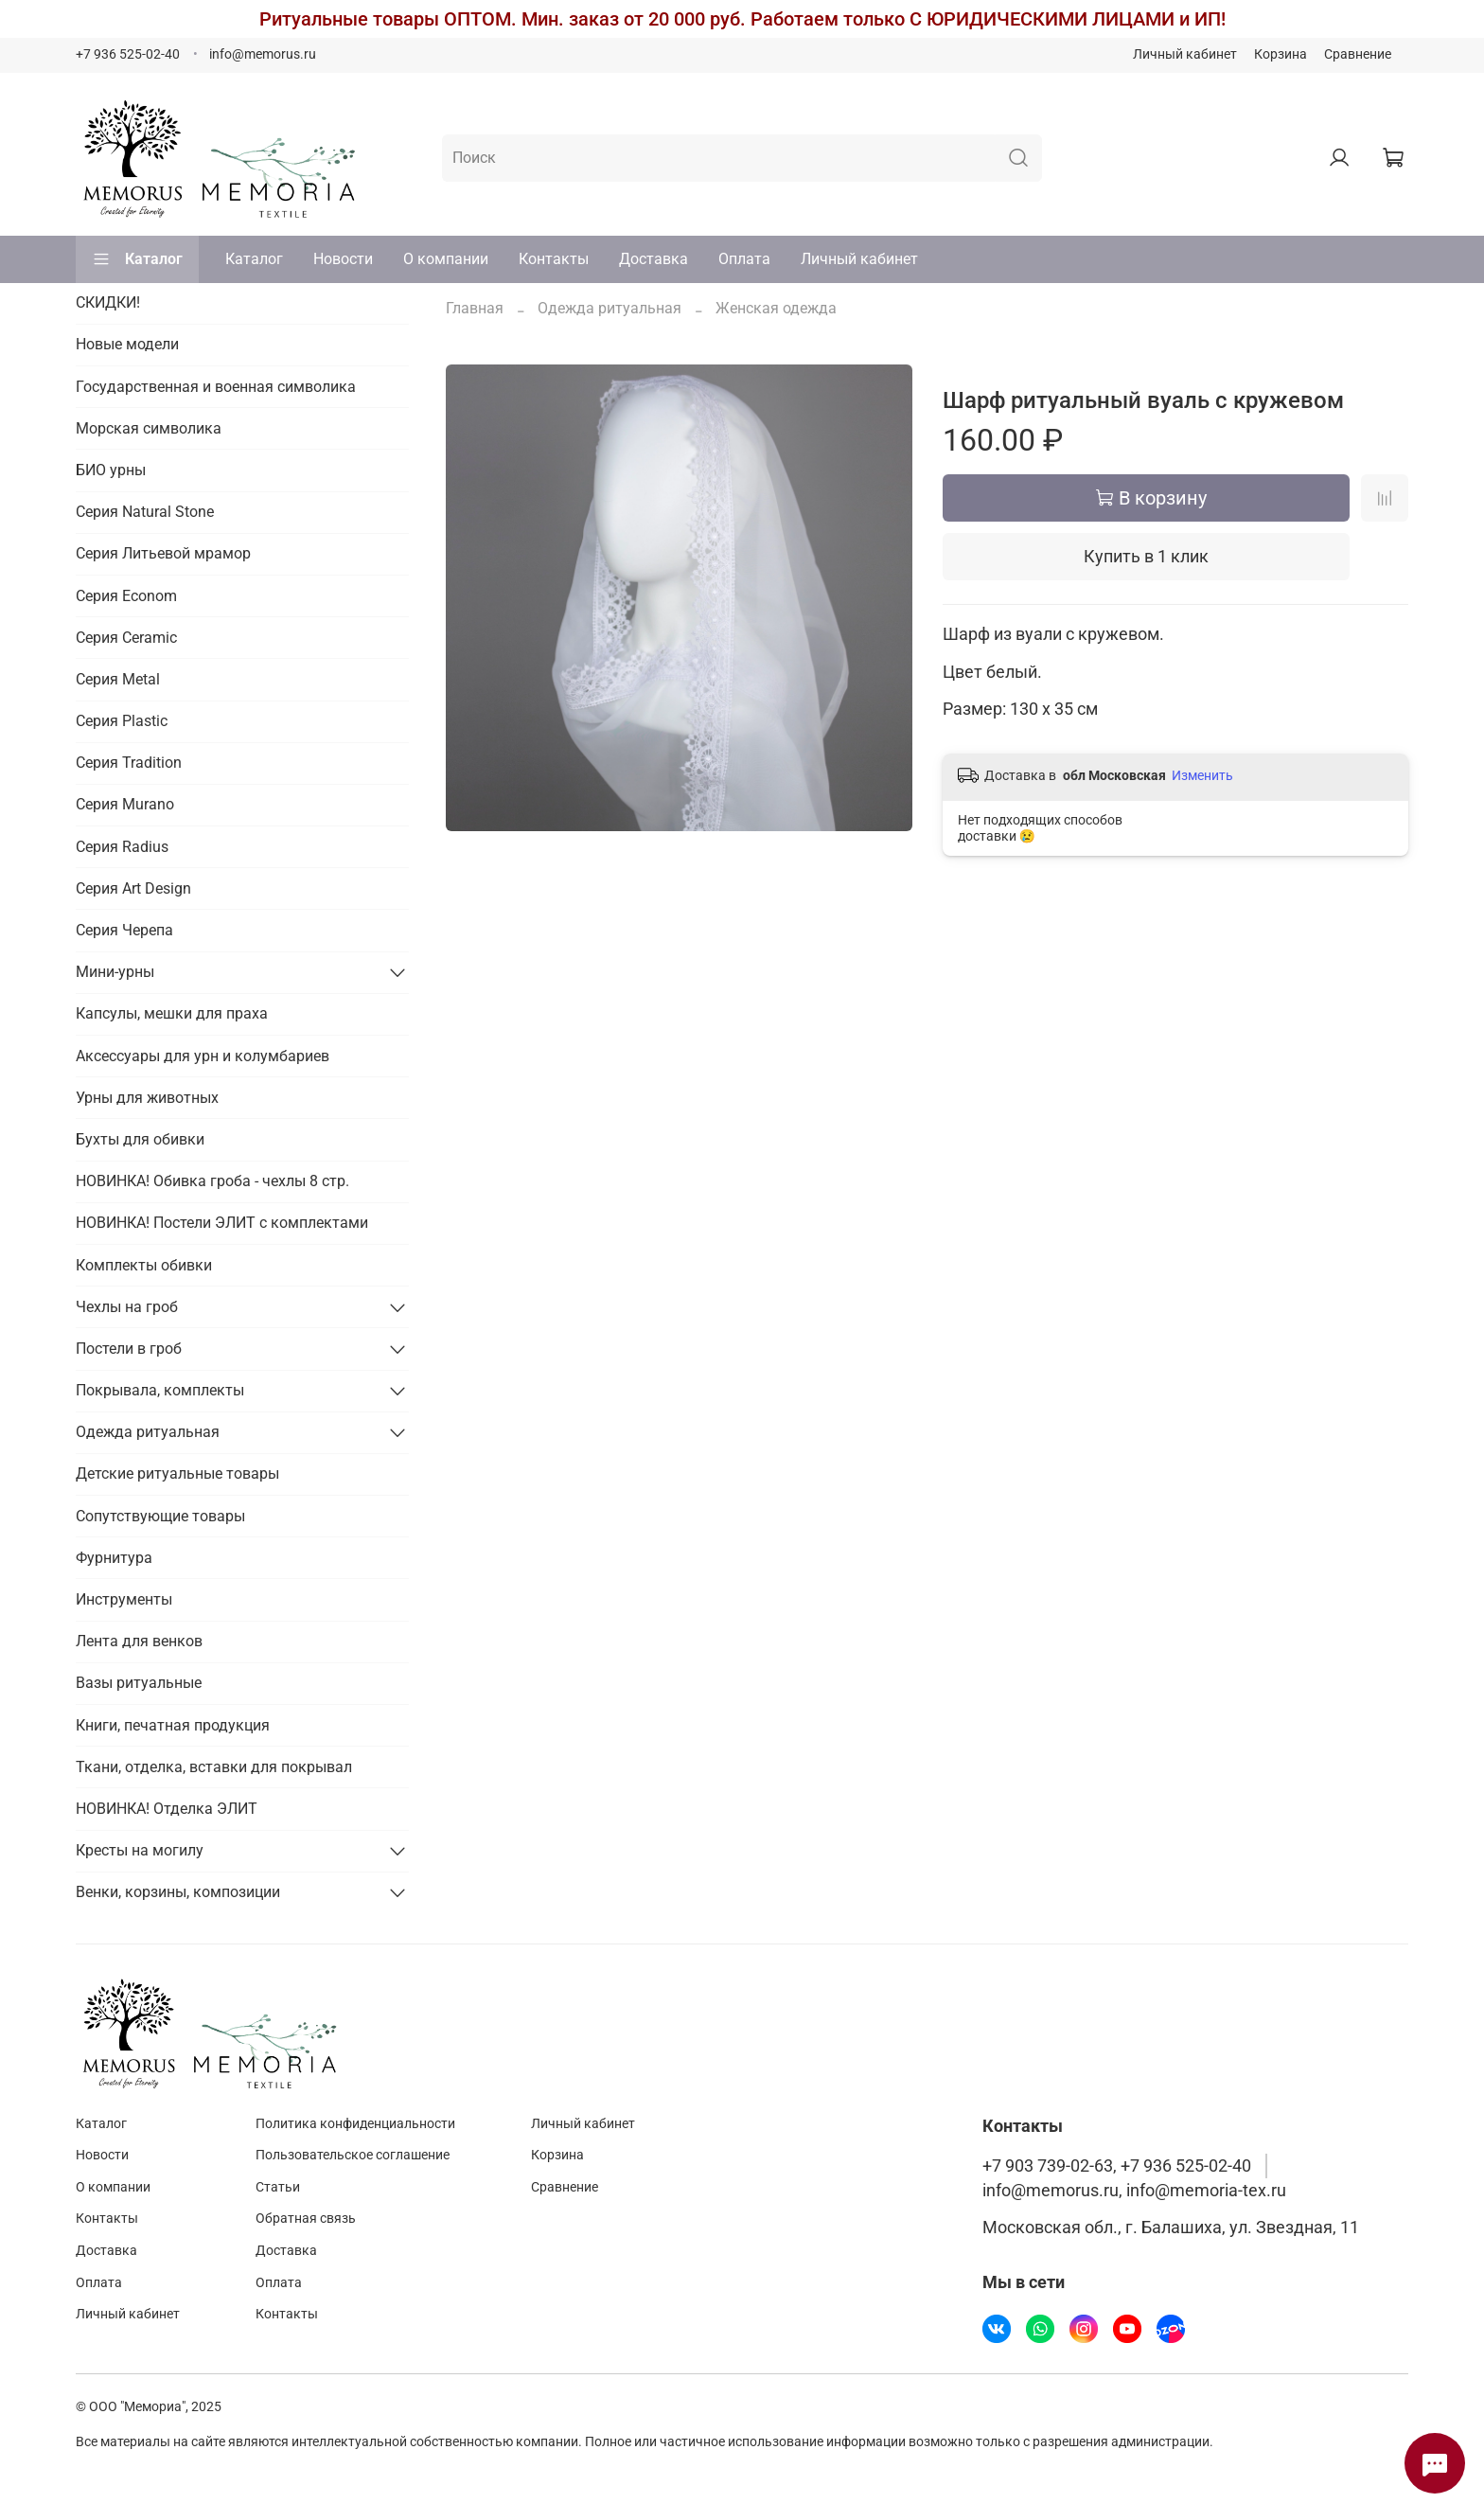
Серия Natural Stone (145, 512)
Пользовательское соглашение (353, 2155)
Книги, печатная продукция (173, 1725)
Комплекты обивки (144, 1265)
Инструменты (124, 1599)
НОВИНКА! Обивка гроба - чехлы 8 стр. (212, 1181)
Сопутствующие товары (160, 1516)
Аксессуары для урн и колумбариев (202, 1056)
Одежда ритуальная (609, 308)
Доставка (653, 259)
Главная (475, 308)
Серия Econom (126, 596)
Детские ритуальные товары (177, 1473)
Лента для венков (139, 1641)
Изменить (1202, 775)
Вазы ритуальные (139, 1683)
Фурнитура (114, 1558)
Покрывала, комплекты (160, 1390)
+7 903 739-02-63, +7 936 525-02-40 (1116, 2166)
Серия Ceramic (126, 638)
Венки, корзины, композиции (178, 1892)
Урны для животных (147, 1098)
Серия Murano (125, 804)
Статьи (278, 2187)
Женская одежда (776, 308)
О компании (445, 259)
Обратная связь (306, 2218)
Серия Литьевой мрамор (163, 553)
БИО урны (111, 470)
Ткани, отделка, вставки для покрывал (214, 1767)
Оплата (744, 259)
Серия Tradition (129, 763)
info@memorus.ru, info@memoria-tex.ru (1134, 2190)
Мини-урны (115, 972)
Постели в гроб (129, 1349)
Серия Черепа (124, 930)
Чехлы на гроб (127, 1307)
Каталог (137, 259)
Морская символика (148, 428)
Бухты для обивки (140, 1139)
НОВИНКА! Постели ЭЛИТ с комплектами (222, 1223)
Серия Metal (118, 679)
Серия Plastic (122, 721)
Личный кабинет (1185, 54)
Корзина (1280, 54)
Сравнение (1357, 54)
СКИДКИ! (108, 302)
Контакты (554, 259)
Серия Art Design (133, 888)
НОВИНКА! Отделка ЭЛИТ (166, 1809)
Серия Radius (122, 847)
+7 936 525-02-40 (128, 54)
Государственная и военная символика (216, 387)
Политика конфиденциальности (355, 2124)
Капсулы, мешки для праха (172, 1013)
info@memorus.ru (262, 54)
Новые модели (127, 344)
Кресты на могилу (139, 1850)
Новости (343, 259)
